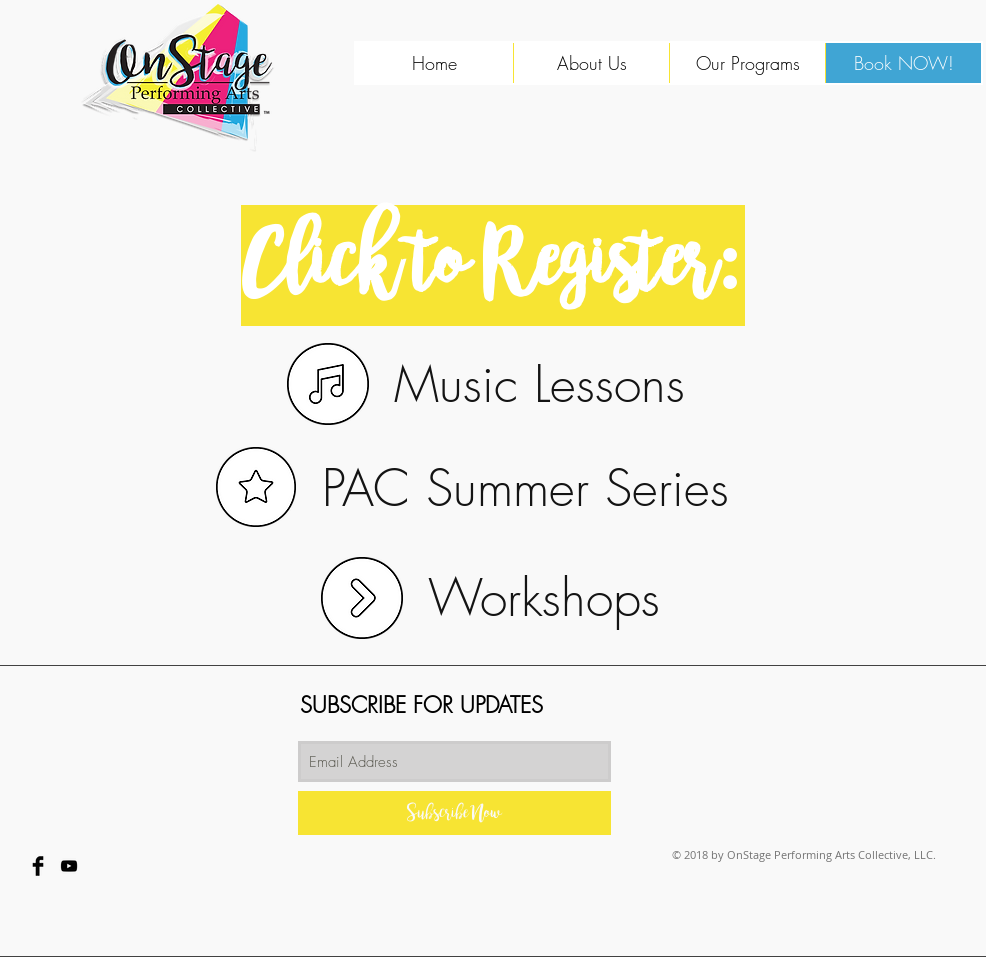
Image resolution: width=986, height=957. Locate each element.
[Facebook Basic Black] (38, 866)
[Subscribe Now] (454, 813)
